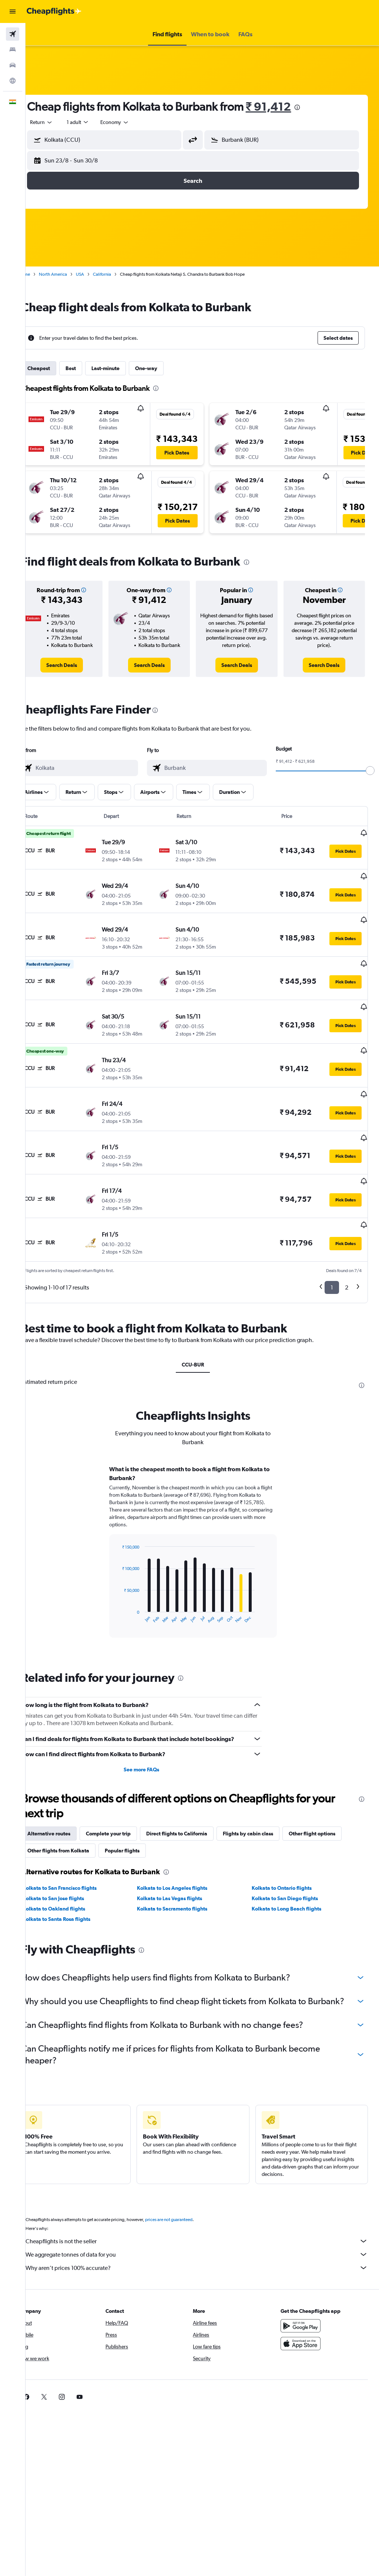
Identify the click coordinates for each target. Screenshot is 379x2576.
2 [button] (346, 1243)
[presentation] (316, 107)
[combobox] (133, 122)
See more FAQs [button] (153, 1725)
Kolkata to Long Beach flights (293, 1865)
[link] (78, 665)
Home (42, 274)
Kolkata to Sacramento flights (185, 1865)
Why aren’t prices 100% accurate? (206, 2235)
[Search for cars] (12, 65)
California (120, 274)
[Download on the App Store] (305, 2311)
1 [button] (332, 1243)
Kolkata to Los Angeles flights (185, 1844)
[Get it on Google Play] (305, 2293)
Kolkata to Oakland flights (72, 1865)
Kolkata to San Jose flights (72, 1854)
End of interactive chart (132, 1573)
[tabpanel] (202, 1515)
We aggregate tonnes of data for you (206, 2222)
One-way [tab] (165, 368)
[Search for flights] (12, 34)
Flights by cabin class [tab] (266, 1789)
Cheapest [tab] (57, 368)
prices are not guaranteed (187, 2187)
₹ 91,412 (287, 106)
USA (98, 274)
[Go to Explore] (12, 80)
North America (71, 274)
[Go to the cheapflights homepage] (54, 11)
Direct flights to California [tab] (195, 1789)
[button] (12, 11)
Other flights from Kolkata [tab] (77, 1806)
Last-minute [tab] (124, 368)
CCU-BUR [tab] (202, 1321)
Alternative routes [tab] (67, 1789)
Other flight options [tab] (330, 1789)
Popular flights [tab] (140, 1806)
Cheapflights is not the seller (206, 2208)
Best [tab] (89, 368)
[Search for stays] (12, 49)
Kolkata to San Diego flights (291, 1854)
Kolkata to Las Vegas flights (182, 1854)
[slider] (370, 770)
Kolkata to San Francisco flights (78, 1844)
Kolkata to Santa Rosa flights (75, 1875)
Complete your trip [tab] (126, 1789)
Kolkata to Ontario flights (288, 1844)
